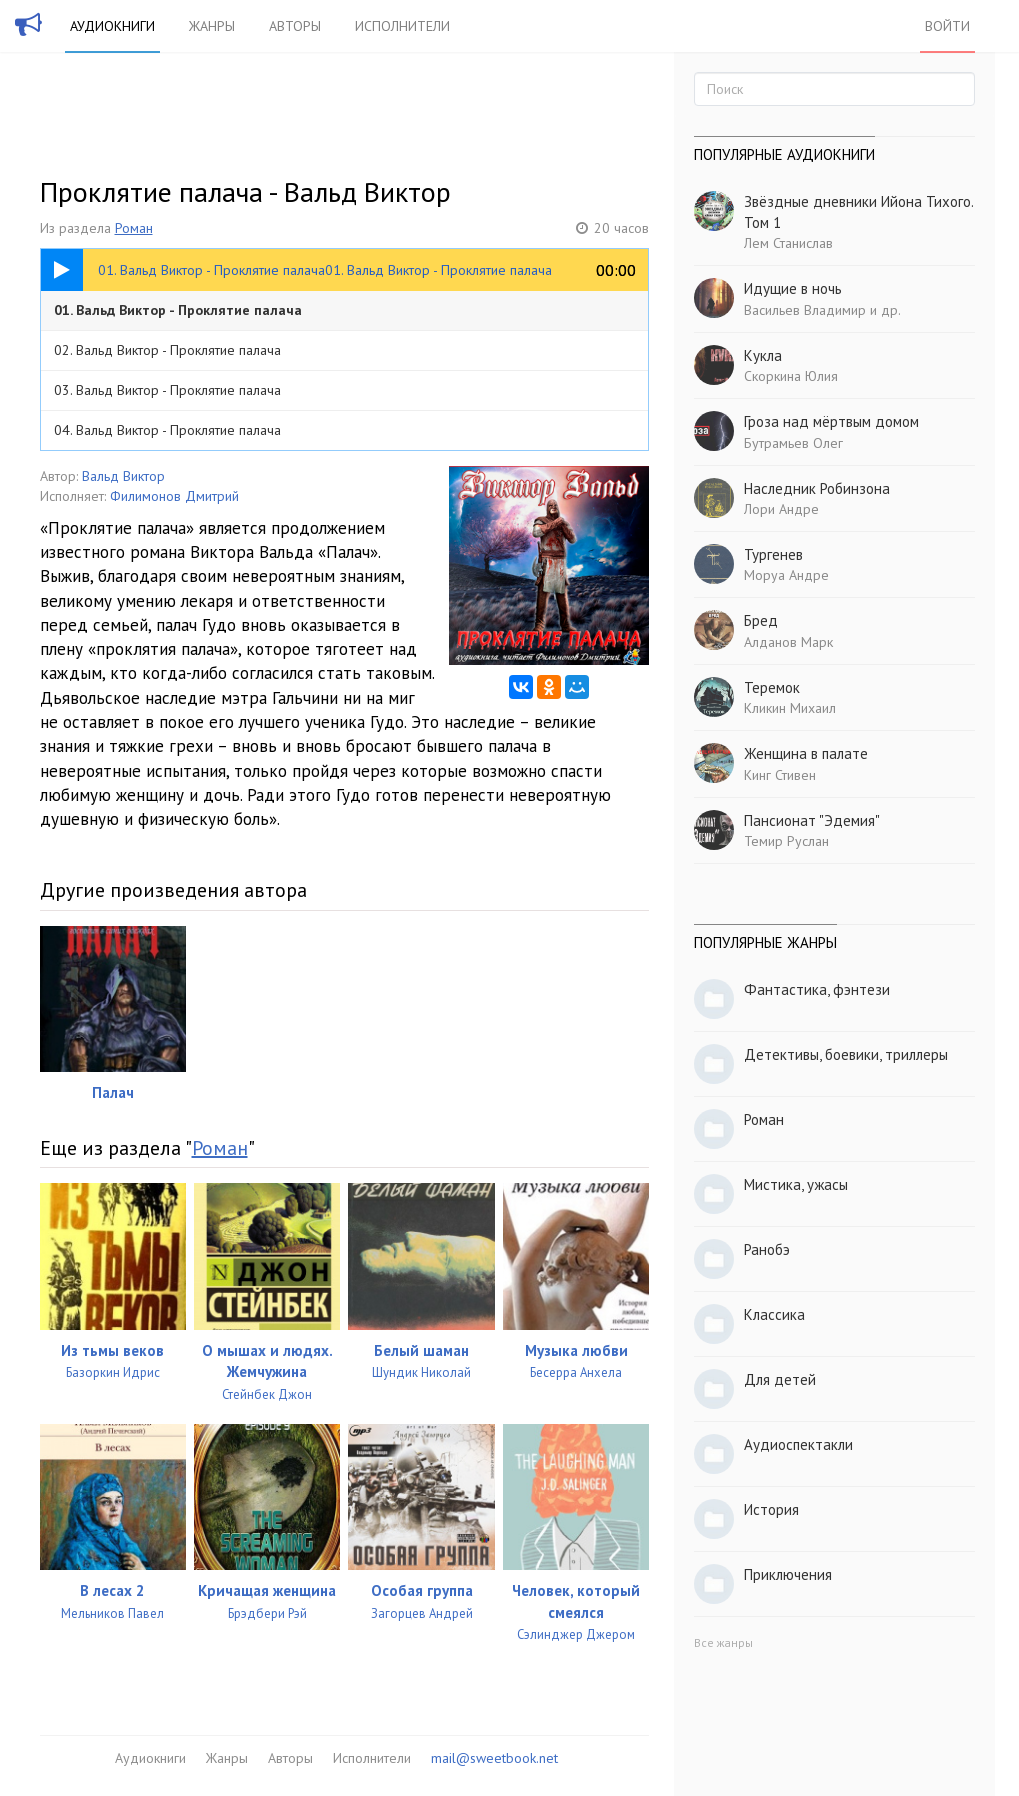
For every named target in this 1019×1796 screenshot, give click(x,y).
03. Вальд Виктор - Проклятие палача (167, 390)
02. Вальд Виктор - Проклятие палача (167, 350)
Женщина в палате (806, 753)
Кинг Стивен (780, 775)
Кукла (763, 355)
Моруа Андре (786, 575)
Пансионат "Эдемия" (812, 820)
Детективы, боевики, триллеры (846, 1054)
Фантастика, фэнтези (817, 989)
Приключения (788, 1574)
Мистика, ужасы (796, 1184)
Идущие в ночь (793, 288)
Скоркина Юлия (791, 376)
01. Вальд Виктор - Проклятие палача (178, 310)
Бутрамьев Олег (793, 443)
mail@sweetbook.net (494, 1758)
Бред (761, 620)
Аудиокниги (112, 26)
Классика (774, 1314)
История (771, 1509)
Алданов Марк (788, 642)
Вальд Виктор (123, 476)
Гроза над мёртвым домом (831, 421)
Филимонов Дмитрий (174, 496)
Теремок (772, 687)
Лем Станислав (788, 243)
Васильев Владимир (805, 310)
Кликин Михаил (790, 708)
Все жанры (723, 1642)
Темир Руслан (786, 841)
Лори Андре (781, 509)
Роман (134, 228)
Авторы (295, 26)
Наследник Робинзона (817, 488)
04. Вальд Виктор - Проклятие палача (167, 430)
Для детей (780, 1379)
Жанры (212, 26)
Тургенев (773, 554)
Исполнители (402, 26)
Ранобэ (767, 1249)
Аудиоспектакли (798, 1444)
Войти (947, 26)
